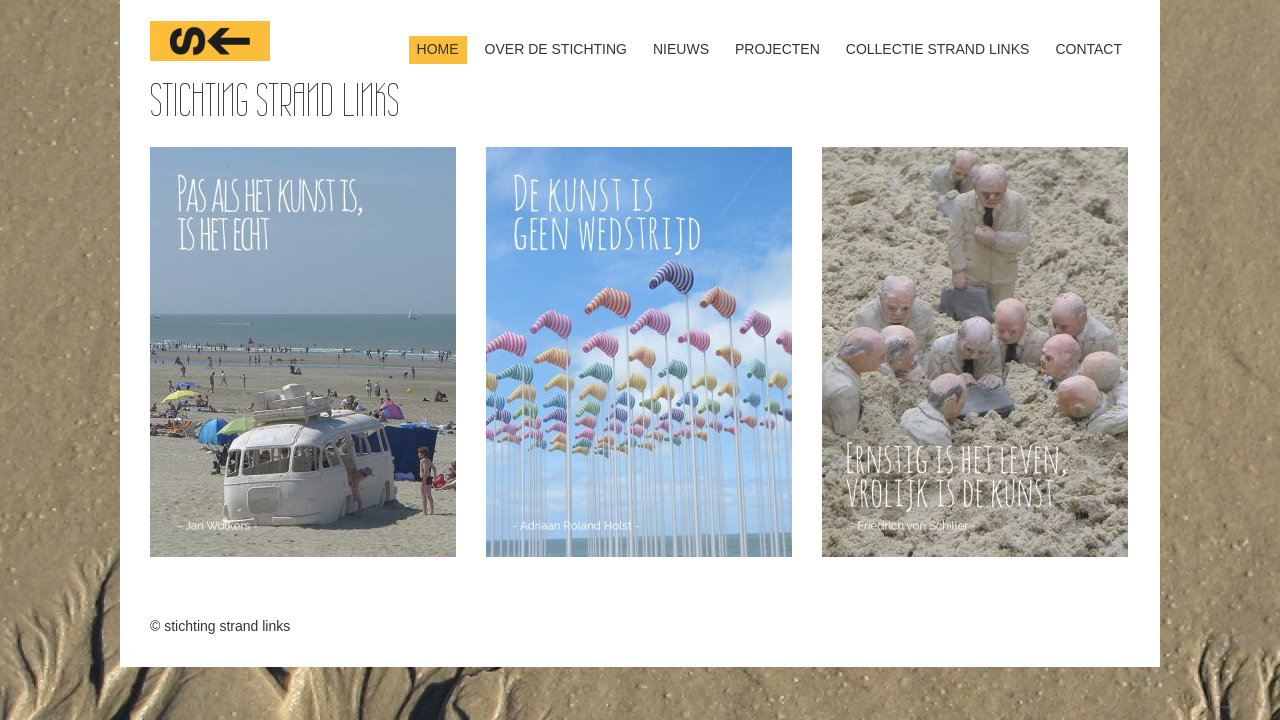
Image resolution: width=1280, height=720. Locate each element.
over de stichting (556, 49)
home (438, 49)
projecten (777, 49)
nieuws (681, 49)
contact (1088, 49)
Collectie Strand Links (938, 49)
